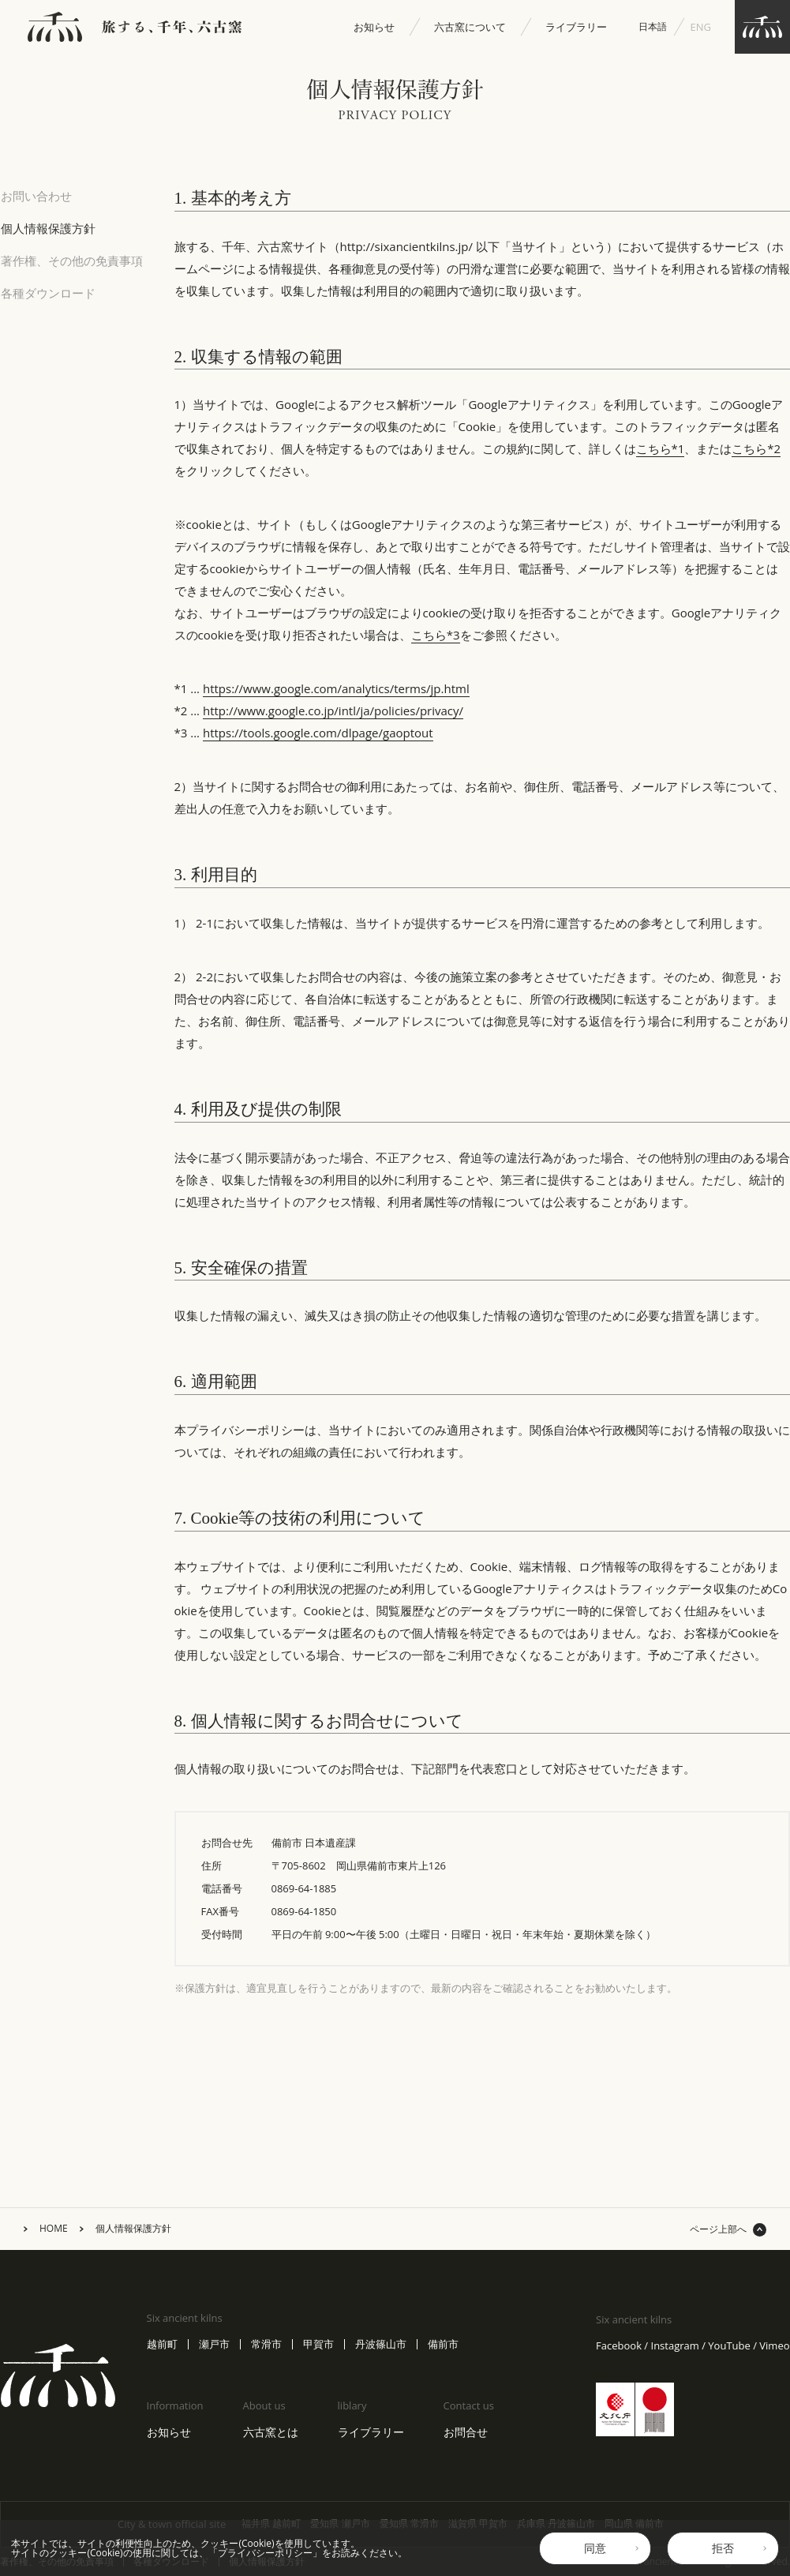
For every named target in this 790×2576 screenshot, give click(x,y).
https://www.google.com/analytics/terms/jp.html (336, 688)
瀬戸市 (214, 2344)
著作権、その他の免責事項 (72, 260)
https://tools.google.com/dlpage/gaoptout (318, 733)
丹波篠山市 (380, 2344)
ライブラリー (576, 27)
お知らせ (374, 27)
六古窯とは (270, 2431)
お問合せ (466, 2431)
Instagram (675, 2346)
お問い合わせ (36, 196)
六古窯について (470, 27)
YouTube (729, 2346)
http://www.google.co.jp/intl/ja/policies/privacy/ (333, 710)
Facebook (619, 2346)
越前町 (162, 2344)
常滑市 (266, 2344)
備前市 (443, 2344)
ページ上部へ (718, 2229)
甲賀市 (318, 2344)
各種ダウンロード (48, 293)
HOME (53, 2228)
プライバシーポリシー (265, 2552)
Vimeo (774, 2346)
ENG (701, 27)
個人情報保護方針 (48, 228)
